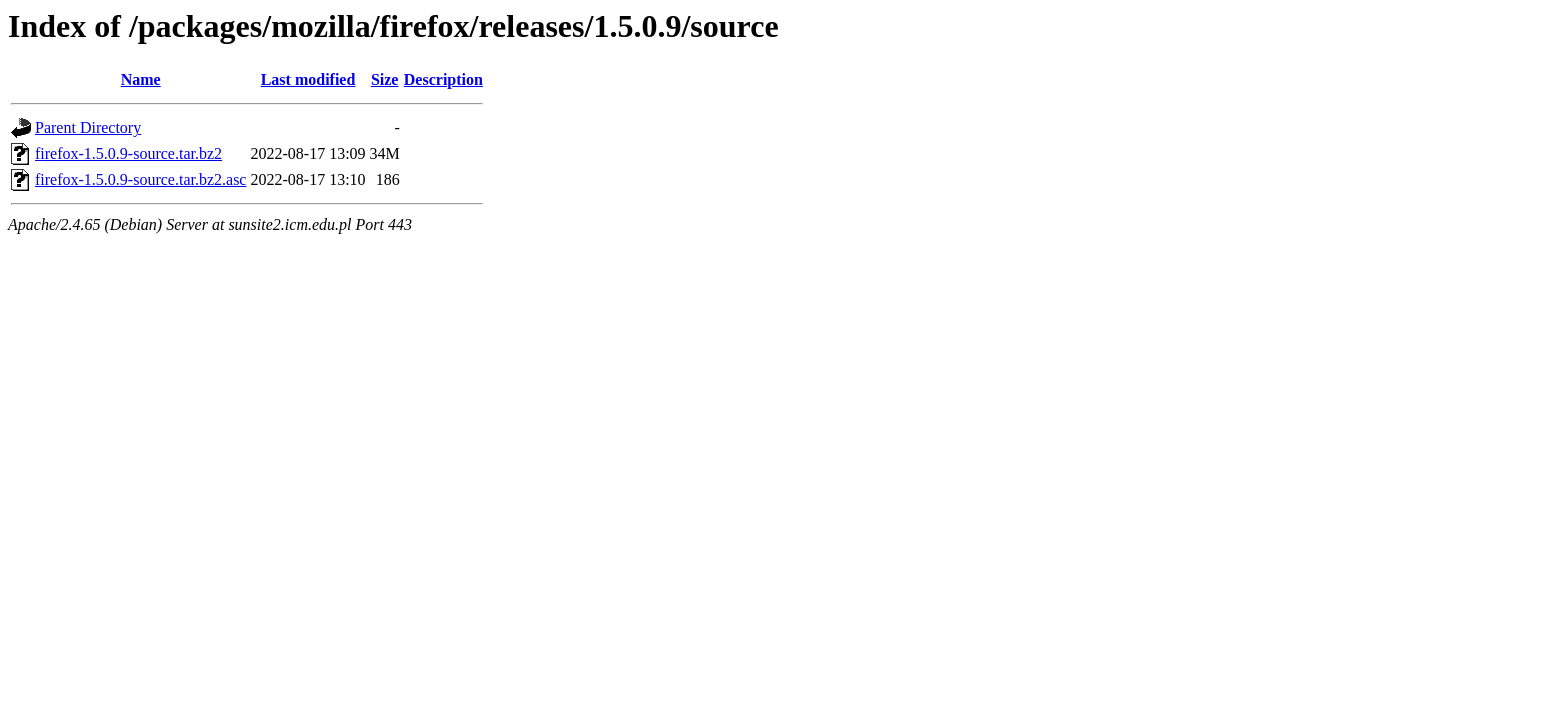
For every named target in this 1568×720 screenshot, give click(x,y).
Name (141, 79)
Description (443, 79)
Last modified (308, 79)
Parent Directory (88, 127)
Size (385, 79)
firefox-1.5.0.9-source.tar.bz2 (128, 153)
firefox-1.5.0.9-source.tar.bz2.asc (140, 179)
